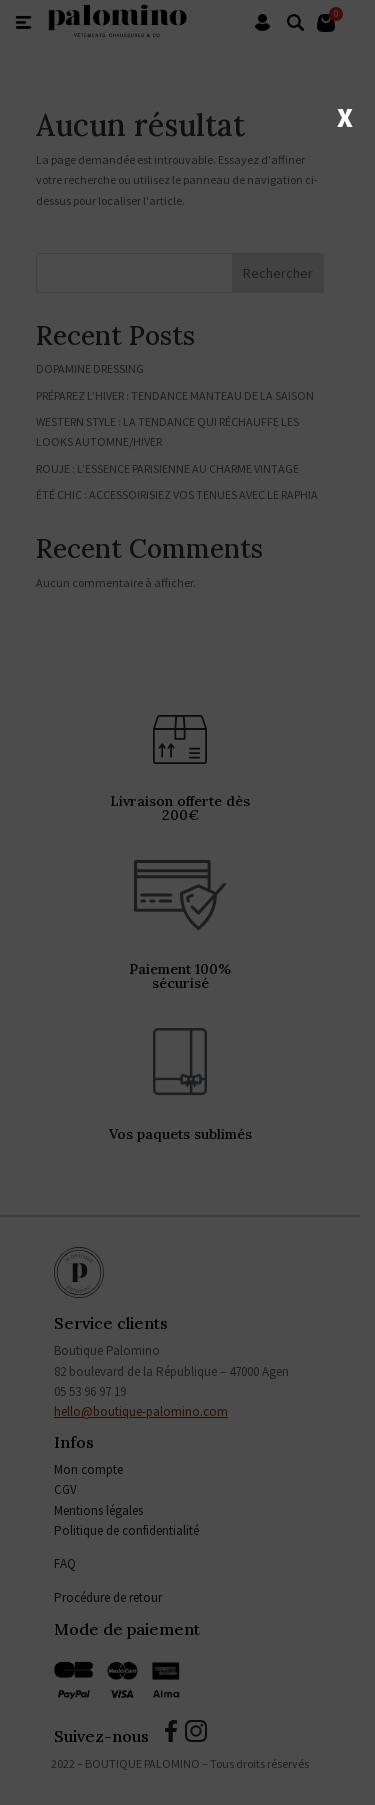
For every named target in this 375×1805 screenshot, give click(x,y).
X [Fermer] (345, 116)
